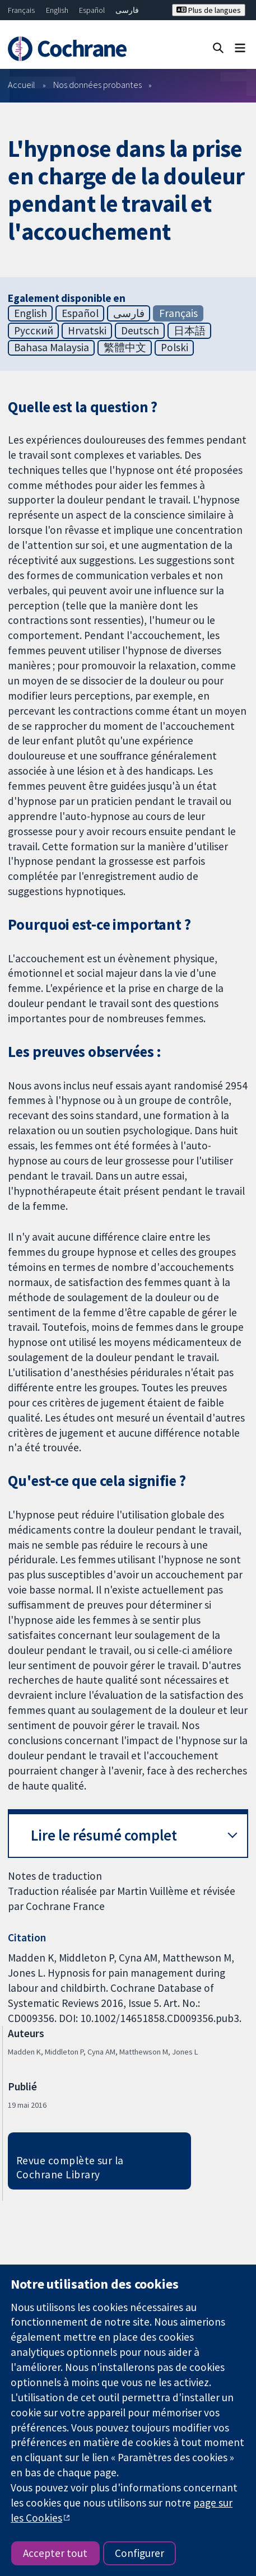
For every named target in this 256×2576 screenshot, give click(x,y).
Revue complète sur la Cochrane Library (70, 2167)
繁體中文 (125, 347)
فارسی (127, 10)
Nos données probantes (97, 84)
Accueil (21, 84)
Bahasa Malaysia (51, 347)
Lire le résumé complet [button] (104, 1835)
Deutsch (140, 330)
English (57, 10)
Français (21, 10)
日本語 (190, 330)
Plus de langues (208, 10)
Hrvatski (87, 330)
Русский (33, 330)
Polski (174, 347)
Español (92, 10)
